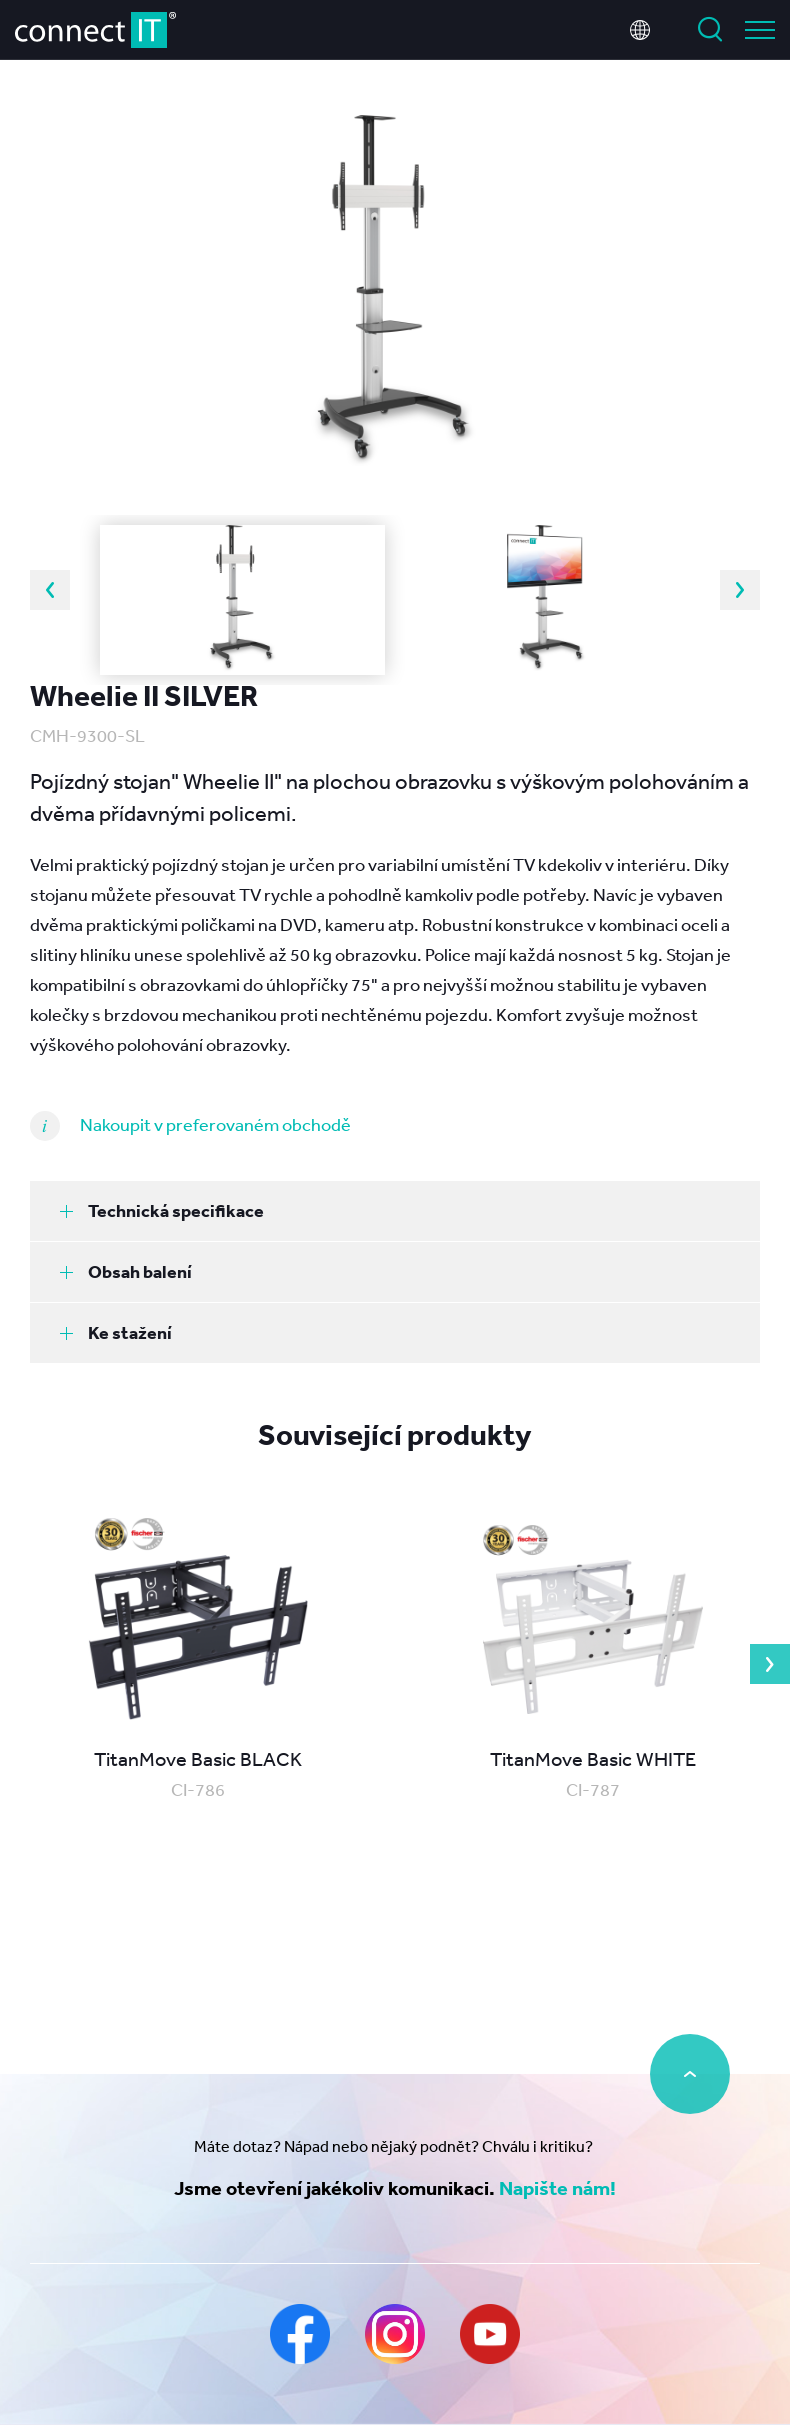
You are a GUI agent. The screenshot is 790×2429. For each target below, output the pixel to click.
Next (740, 590)
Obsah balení (126, 1271)
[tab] (395, 1211)
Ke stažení (116, 1332)
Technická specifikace (162, 1210)
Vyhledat (710, 30)
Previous (50, 590)
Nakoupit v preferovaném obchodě (215, 1124)
